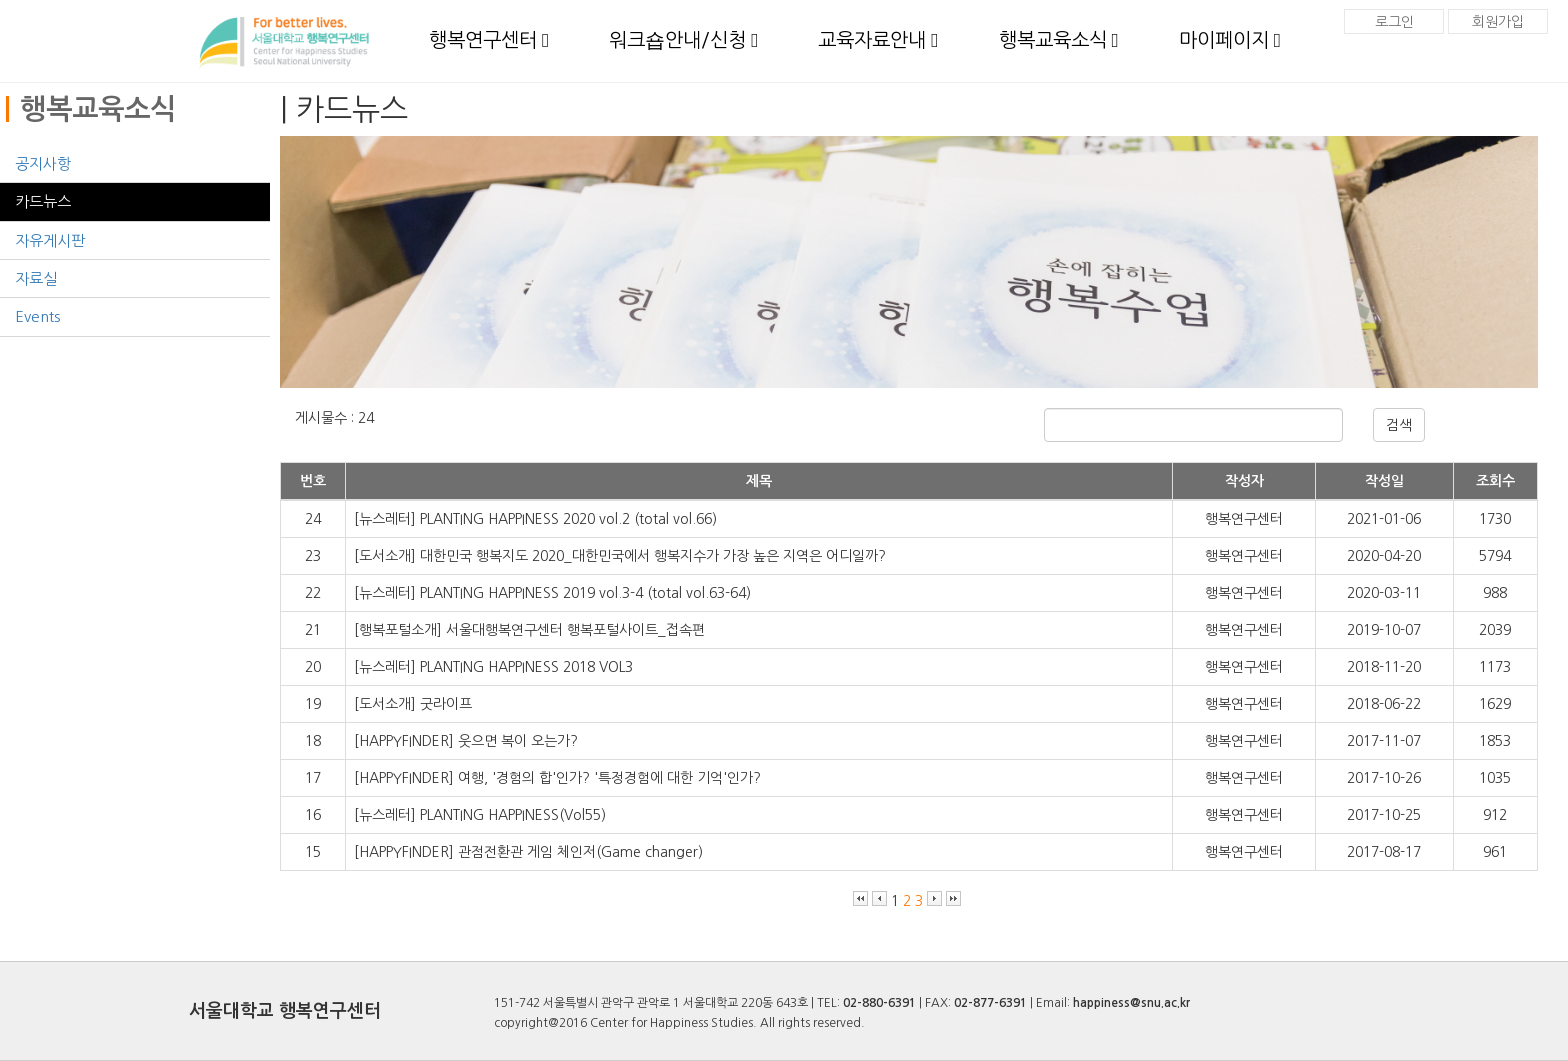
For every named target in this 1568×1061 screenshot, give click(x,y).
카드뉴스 (43, 201)
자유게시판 (50, 240)
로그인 (1394, 22)
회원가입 (1498, 22)
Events (37, 316)
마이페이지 (1230, 40)
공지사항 (43, 163)
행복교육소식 (1059, 40)
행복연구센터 (489, 40)
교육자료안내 (878, 40)
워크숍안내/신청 (683, 40)
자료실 (36, 278)
